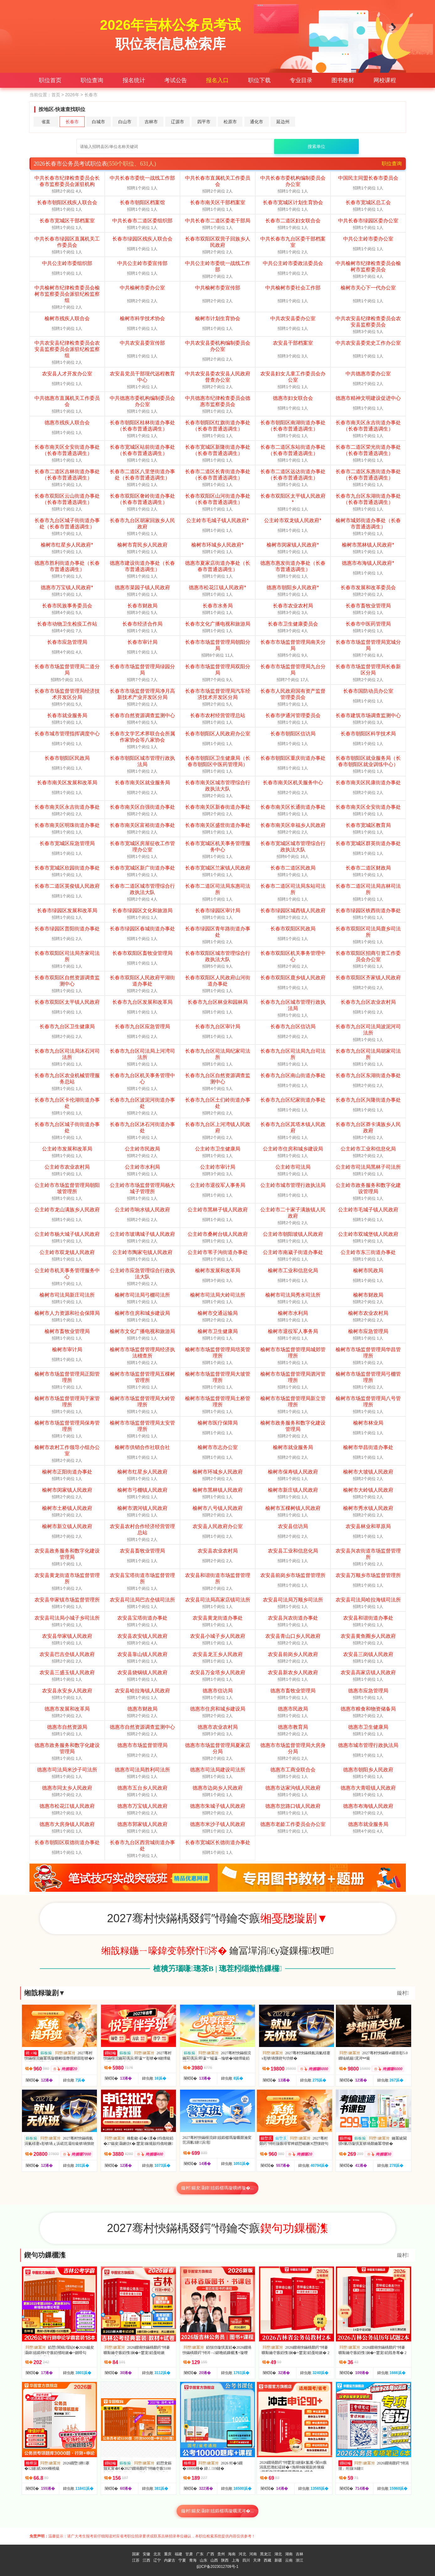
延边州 (282, 121)
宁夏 (182, 2560)
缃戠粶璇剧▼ (45, 1993)
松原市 (230, 121)
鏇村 (403, 1993)
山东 (203, 2560)
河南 (253, 2554)
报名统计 (134, 80)
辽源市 (177, 121)
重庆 (168, 2554)
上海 (235, 2560)
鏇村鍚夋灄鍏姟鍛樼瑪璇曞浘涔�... (217, 2511)
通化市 (256, 121)
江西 (146, 2560)
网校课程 (385, 80)
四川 (246, 2560)
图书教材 (343, 80)
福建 (178, 2554)
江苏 (136, 2560)
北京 (157, 2554)
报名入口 (217, 80)
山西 (214, 2560)
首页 (55, 94)
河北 (242, 2554)
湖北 (278, 2554)
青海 (193, 2560)
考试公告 (175, 80)
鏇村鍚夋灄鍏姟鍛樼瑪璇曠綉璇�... (217, 2188)
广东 (200, 2554)
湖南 (289, 2554)
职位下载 (259, 80)
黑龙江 (265, 2554)
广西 (210, 2554)
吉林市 (151, 121)
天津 (257, 2560)
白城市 (98, 121)
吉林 (299, 2554)
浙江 (299, 2560)
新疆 (278, 2560)
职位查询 (92, 80)
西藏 (267, 2560)
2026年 (72, 94)
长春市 (72, 121)
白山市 (124, 121)
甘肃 (189, 2554)
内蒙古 (169, 2560)
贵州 (221, 2554)
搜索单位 (316, 146)
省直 (45, 121)
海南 (232, 2554)
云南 (289, 2560)
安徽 (146, 2554)
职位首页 (50, 80)
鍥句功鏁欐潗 (45, 2255)
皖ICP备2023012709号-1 (217, 2566)
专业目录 (301, 80)
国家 (136, 2554)
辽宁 (157, 2560)
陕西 (225, 2560)
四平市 (203, 121)
